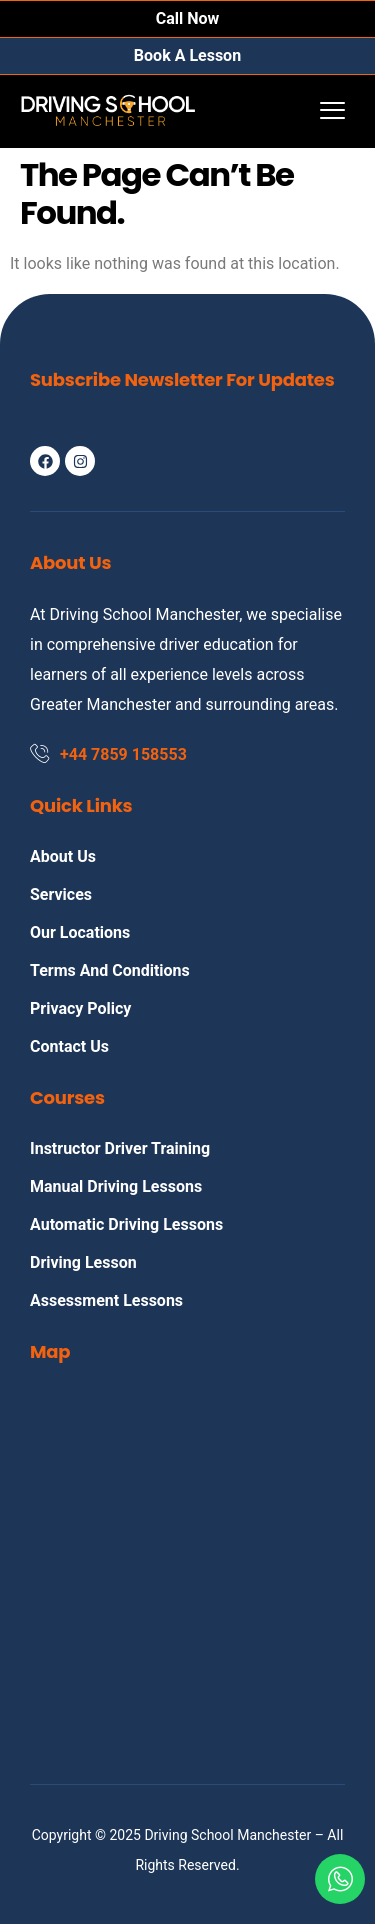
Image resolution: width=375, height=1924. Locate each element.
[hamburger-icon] (332, 111)
